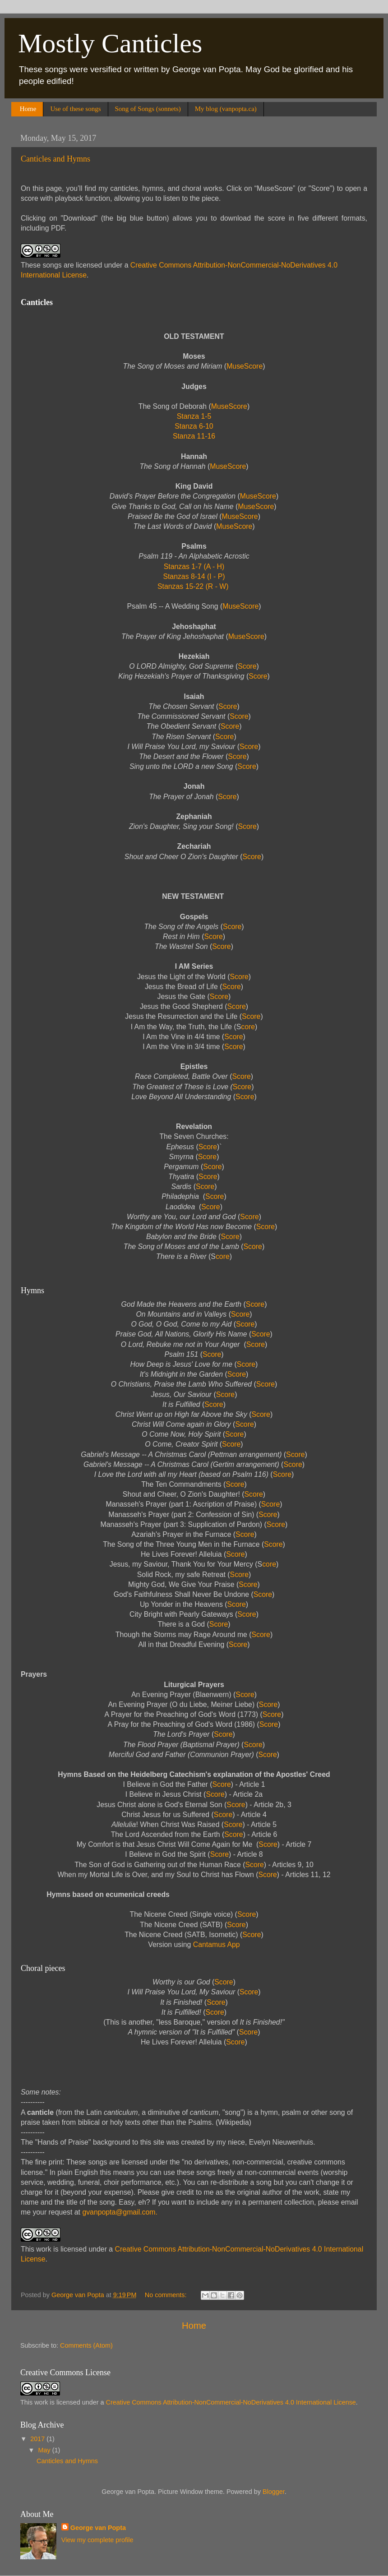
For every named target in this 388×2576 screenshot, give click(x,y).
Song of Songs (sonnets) (148, 108)
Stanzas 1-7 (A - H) (194, 566)
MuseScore (244, 366)
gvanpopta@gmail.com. (119, 2212)
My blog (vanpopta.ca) (226, 108)
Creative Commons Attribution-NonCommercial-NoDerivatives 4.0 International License (231, 2402)
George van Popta (98, 2527)
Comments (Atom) (86, 2345)
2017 (38, 2438)
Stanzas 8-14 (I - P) (194, 576)
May (45, 2450)
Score (247, 666)
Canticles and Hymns (55, 158)
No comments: (167, 2295)
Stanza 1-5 (194, 416)
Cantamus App (216, 1944)
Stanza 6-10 (194, 426)
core (248, 1027)
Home (28, 108)
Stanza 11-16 (194, 436)
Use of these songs (75, 108)
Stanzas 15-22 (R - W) (192, 586)
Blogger (274, 2491)
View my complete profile (97, 2540)
